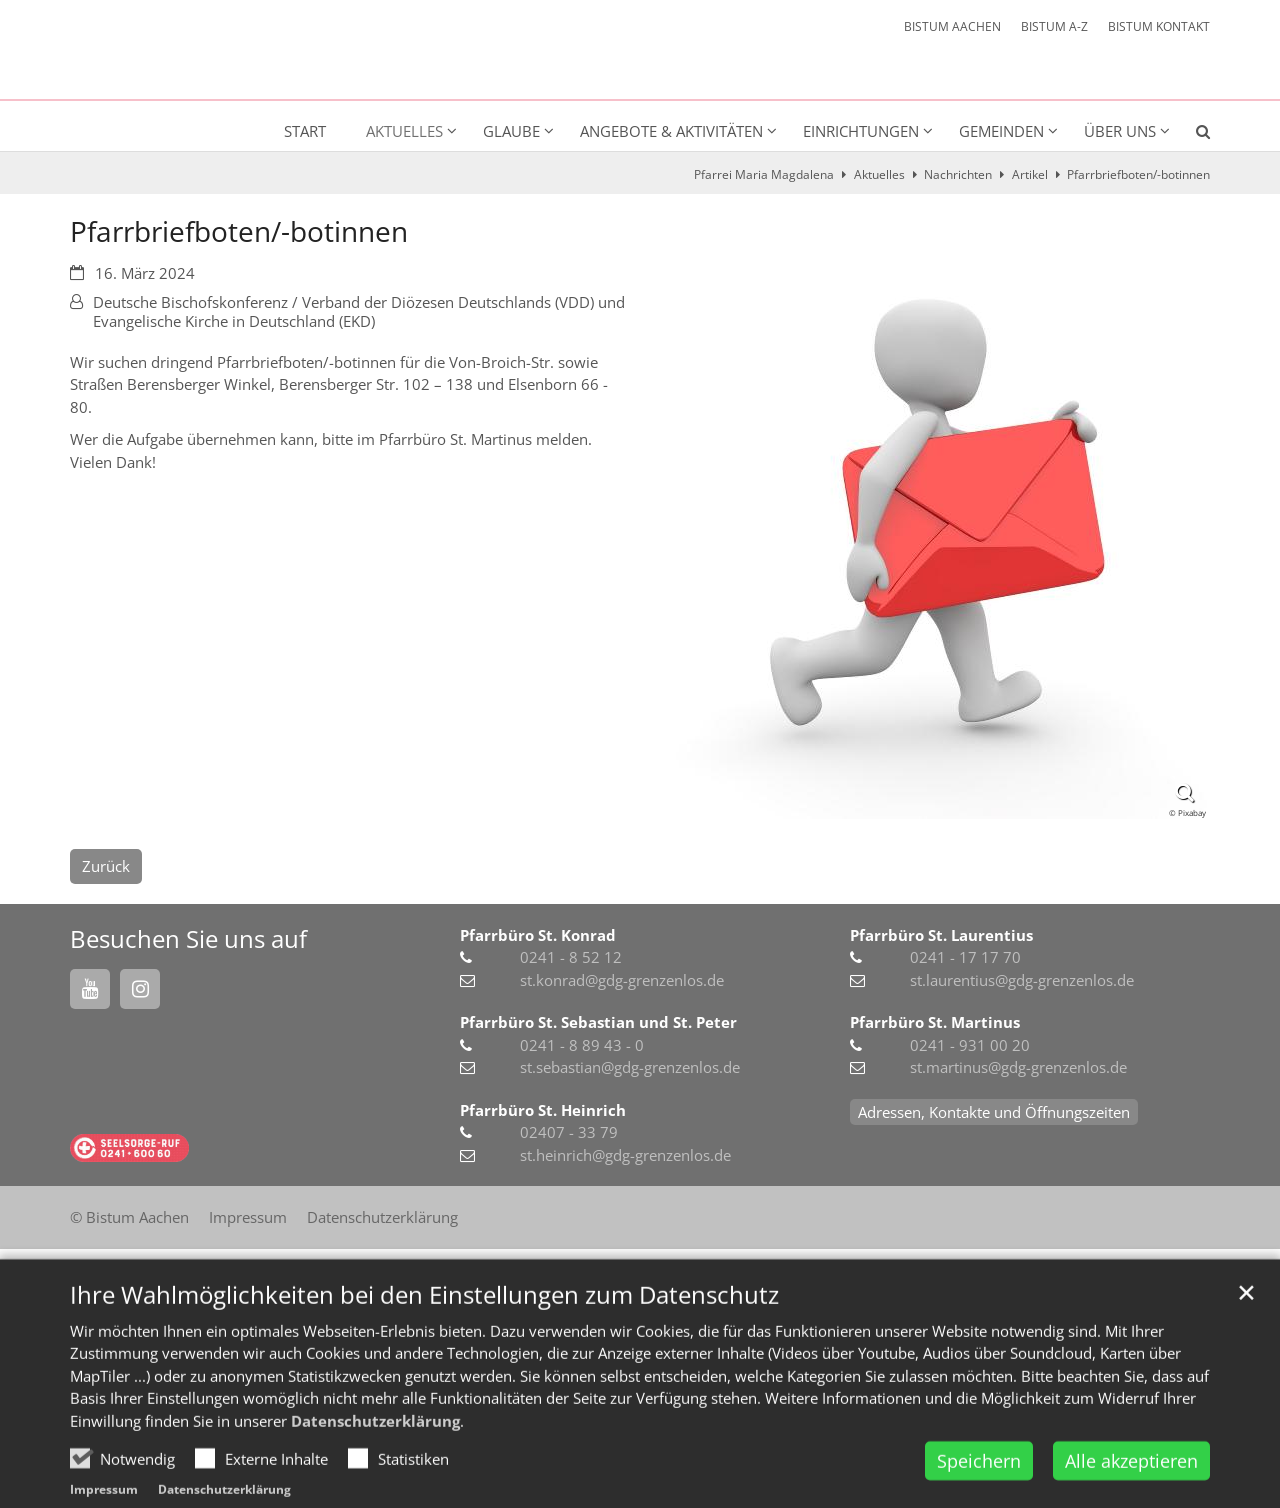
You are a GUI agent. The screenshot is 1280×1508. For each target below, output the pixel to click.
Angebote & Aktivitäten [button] (671, 131)
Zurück (106, 866)
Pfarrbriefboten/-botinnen (1138, 174)
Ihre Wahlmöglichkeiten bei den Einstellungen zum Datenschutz (424, 1340)
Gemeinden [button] (1001, 131)
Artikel (1030, 174)
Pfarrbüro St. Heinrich (543, 1110)
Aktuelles (879, 174)
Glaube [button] (511, 131)
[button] (1190, 135)
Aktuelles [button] (404, 131)
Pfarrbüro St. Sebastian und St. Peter (598, 1022)
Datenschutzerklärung (375, 1466)
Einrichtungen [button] (861, 131)
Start (305, 131)
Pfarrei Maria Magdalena (764, 174)
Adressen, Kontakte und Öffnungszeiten (994, 1112)
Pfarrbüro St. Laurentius (941, 935)
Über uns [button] (1120, 131)
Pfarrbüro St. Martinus (935, 1022)
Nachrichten (958, 174)
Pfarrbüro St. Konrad (538, 935)
